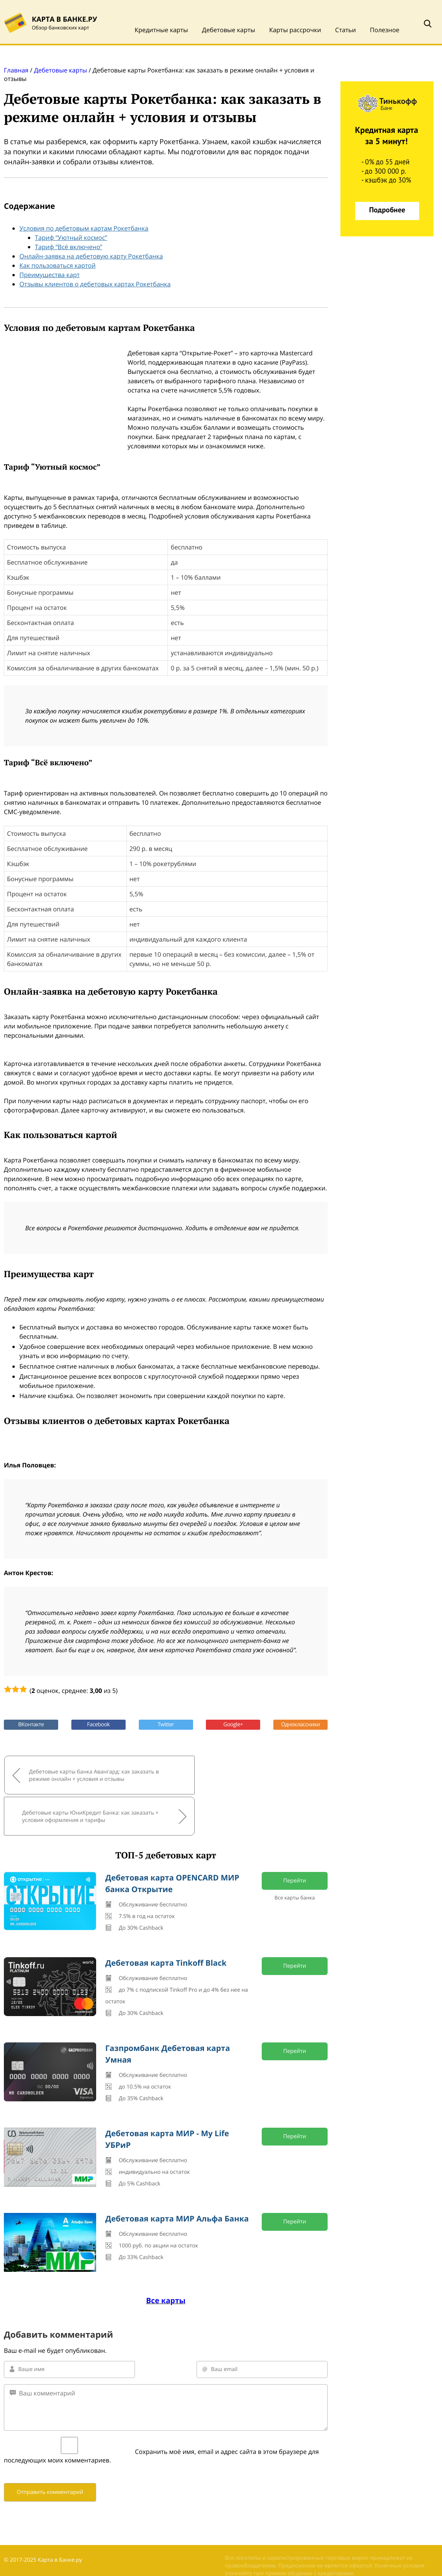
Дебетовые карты (228, 30)
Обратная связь (25, 2537)
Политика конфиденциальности (46, 2549)
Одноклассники (300, 1724)
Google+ (233, 1724)
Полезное (384, 30)
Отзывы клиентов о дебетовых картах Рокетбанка (95, 284)
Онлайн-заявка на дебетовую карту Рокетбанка (91, 256)
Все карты (166, 2257)
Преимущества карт (49, 274)
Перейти (294, 1837)
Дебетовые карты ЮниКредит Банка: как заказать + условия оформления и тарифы (240, 1774)
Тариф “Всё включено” (68, 247)
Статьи (345, 30)
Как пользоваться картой (57, 265)
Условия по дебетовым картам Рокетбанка (83, 228)
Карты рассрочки (295, 30)
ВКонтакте (31, 1724)
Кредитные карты (161, 30)
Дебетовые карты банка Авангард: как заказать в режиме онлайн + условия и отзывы (80, 1774)
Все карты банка (295, 1854)
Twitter (165, 1724)
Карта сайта (19, 2560)
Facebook (98, 1724)
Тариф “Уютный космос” (71, 237)
